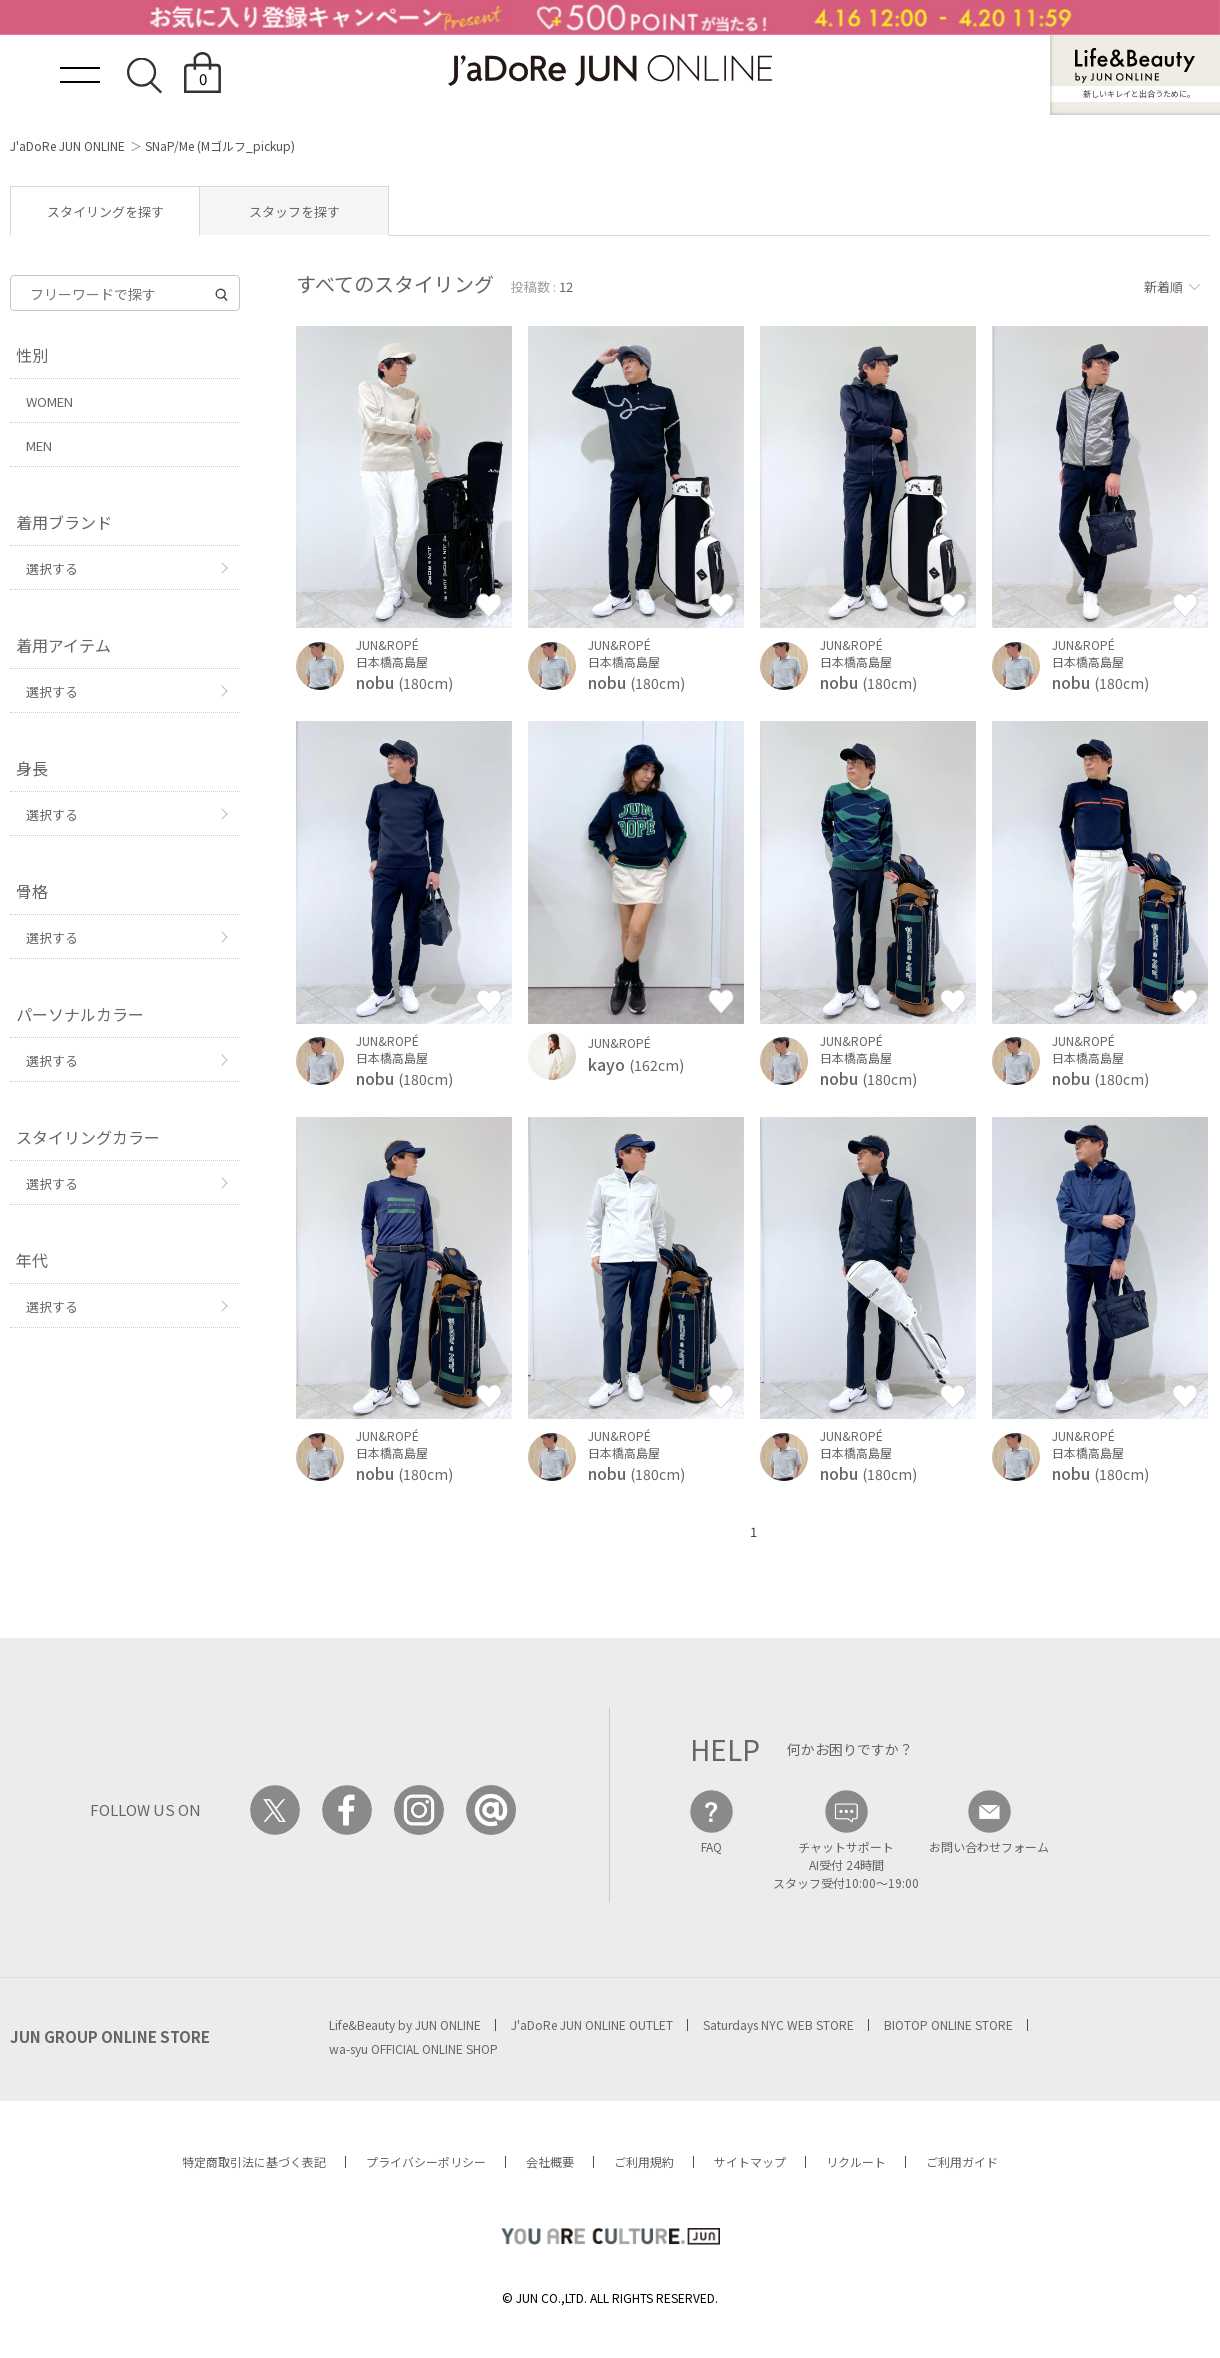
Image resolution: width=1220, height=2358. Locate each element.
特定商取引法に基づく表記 (254, 2161)
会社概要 (550, 2161)
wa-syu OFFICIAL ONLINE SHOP (413, 2048)
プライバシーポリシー (426, 2161)
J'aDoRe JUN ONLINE (67, 145)
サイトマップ (750, 2161)
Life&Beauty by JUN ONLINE (405, 2024)
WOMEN (49, 401)
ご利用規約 (644, 2161)
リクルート (856, 2161)
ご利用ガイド (962, 2161)
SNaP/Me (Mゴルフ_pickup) (220, 145)
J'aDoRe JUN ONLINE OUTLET (592, 2024)
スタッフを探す (294, 211)
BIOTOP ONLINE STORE (948, 2024)
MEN (39, 445)
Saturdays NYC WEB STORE (778, 2024)
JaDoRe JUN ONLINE (610, 70)
